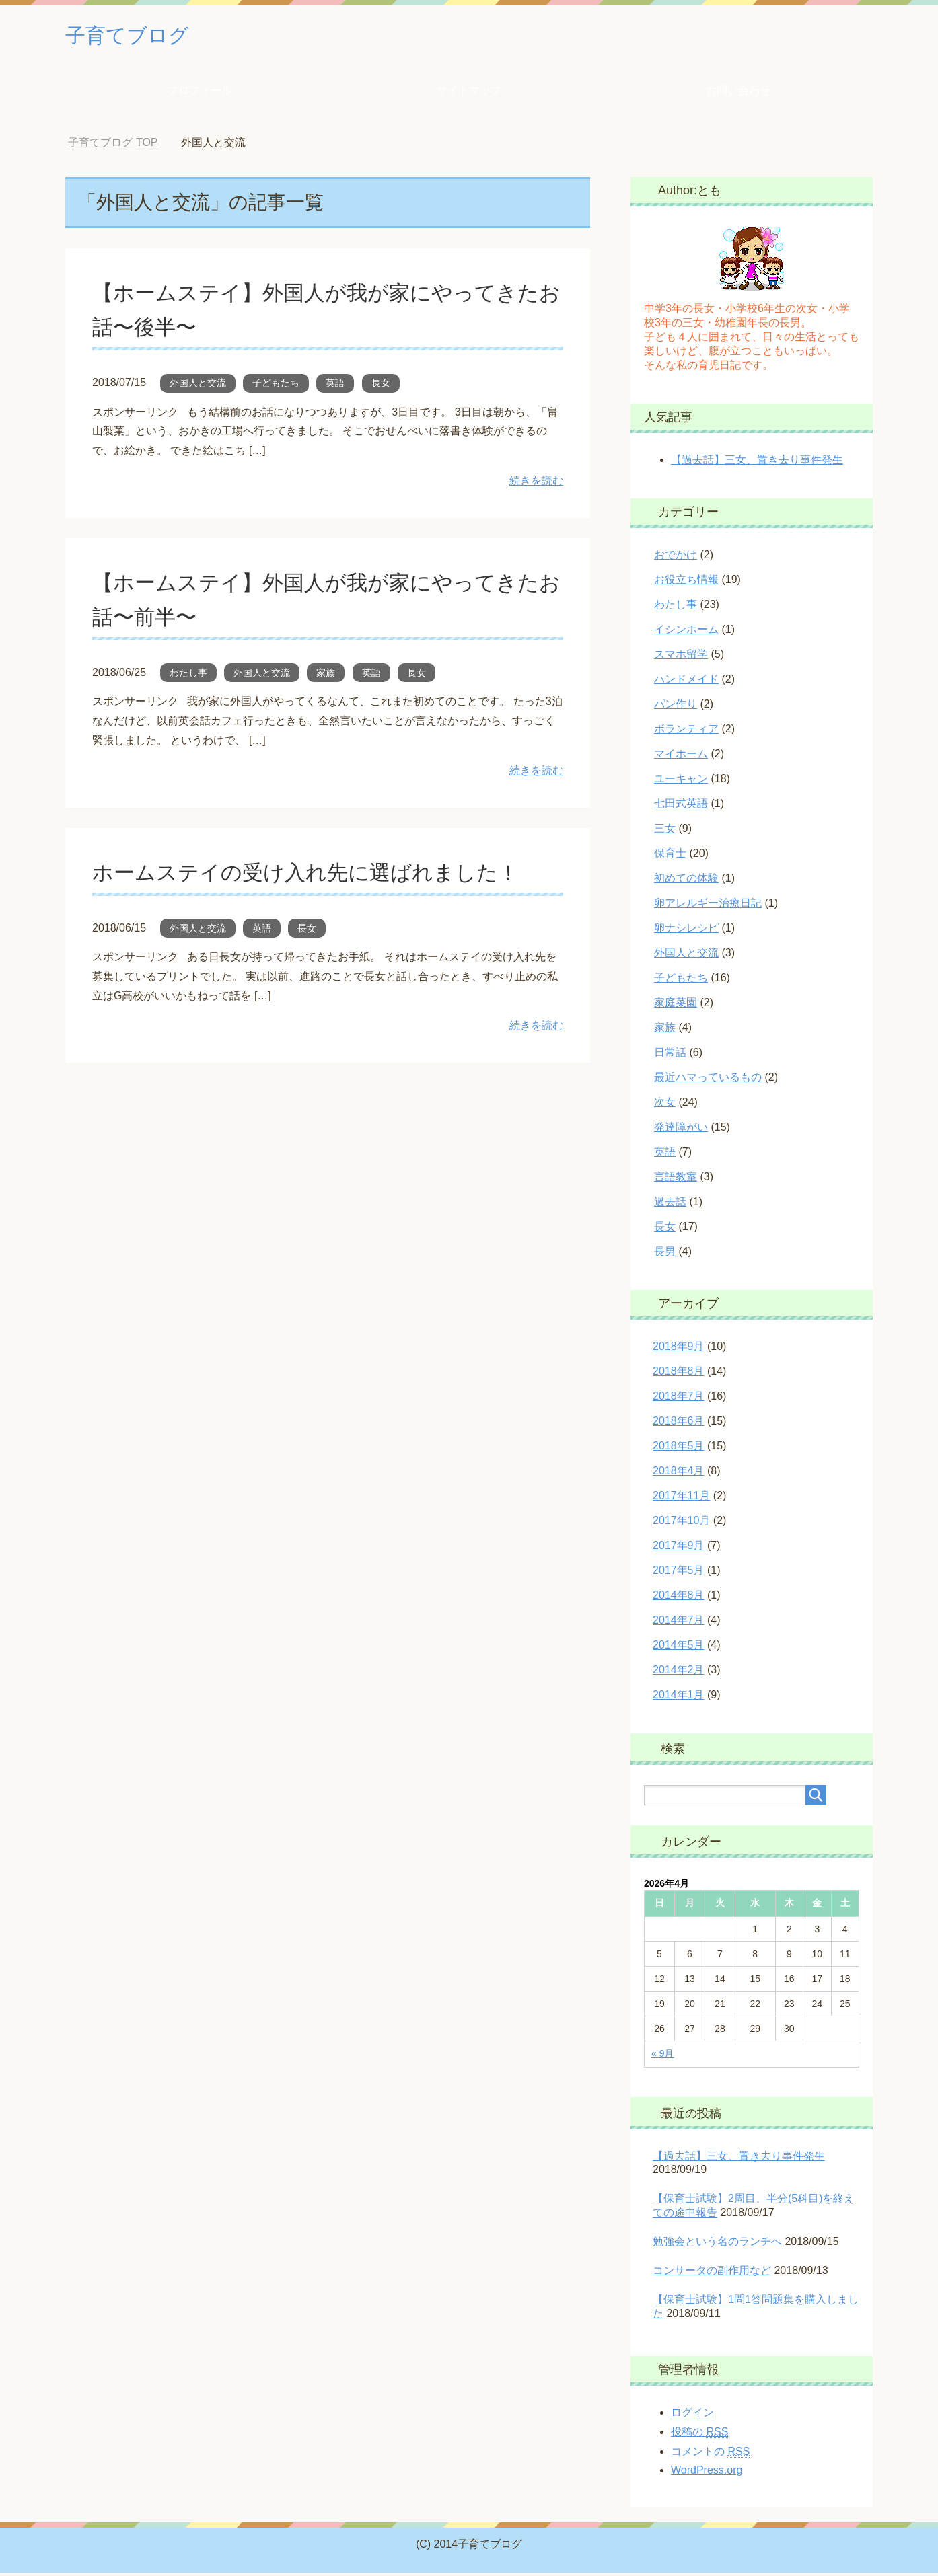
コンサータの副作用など (712, 2273)
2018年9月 (679, 1349)
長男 (665, 1254)
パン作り (675, 707)
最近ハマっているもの (708, 1080)
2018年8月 (679, 1374)
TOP (112, 145)
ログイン (692, 2415)
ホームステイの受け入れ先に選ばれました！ (325, 875)
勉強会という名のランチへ (717, 2244)
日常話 (670, 1055)
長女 (380, 386)
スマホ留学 (681, 657)
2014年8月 (679, 1598)
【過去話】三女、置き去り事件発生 (757, 463)
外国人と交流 (198, 386)
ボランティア (686, 732)
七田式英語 (681, 806)
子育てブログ (139, 36)
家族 (325, 676)
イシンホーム (686, 632)
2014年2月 (679, 1673)
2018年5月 (679, 1449)
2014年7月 (679, 1623)
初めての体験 (686, 881)
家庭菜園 (675, 1006)
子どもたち (275, 386)
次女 (665, 1105)
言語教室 (675, 1180)
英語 (335, 386)
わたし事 (188, 676)
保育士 (670, 856)
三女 (665, 831)
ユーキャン (681, 782)
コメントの (710, 2455)
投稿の (699, 2435)
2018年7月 (679, 1399)
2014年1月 (679, 1698)
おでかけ (675, 558)
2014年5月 (679, 1648)
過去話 (670, 1205)
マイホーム (681, 757)
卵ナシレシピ (686, 931)
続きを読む (536, 484)
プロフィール (200, 94)
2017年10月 (681, 1523)
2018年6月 (679, 1424)
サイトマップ (469, 94)
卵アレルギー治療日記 (708, 906)
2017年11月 (681, 1499)
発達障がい (681, 1130)
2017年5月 (679, 1573)
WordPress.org (706, 2473)
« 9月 (662, 2056)
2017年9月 (679, 1548)
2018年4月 (679, 1474)
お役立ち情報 (686, 583)
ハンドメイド (686, 682)
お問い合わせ (738, 94)
